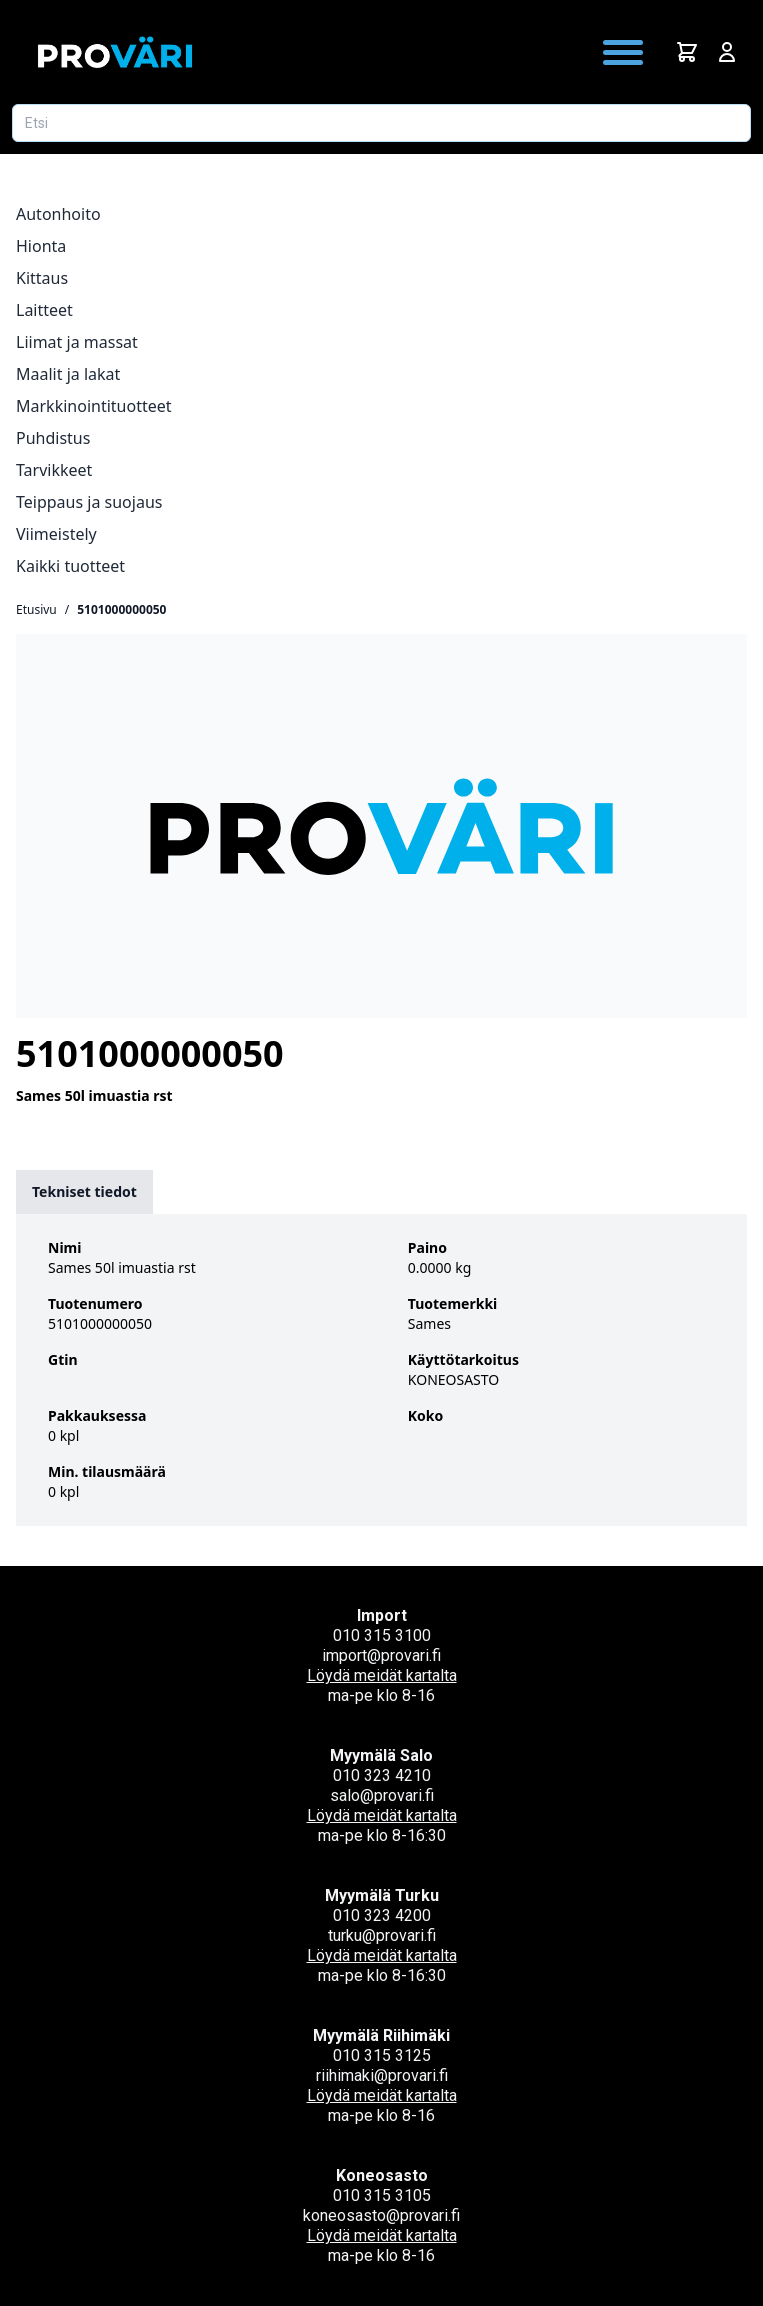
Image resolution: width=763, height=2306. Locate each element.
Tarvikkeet (54, 470)
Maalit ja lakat (68, 374)
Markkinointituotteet (94, 406)
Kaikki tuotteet (70, 566)
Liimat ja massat (77, 342)
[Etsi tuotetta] (381, 123)
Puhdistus (53, 438)
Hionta (41, 246)
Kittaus (42, 278)
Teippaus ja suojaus (89, 502)
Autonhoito (58, 214)
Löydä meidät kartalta (382, 1675)
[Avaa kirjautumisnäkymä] (727, 52)
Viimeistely (56, 534)
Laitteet (44, 310)
